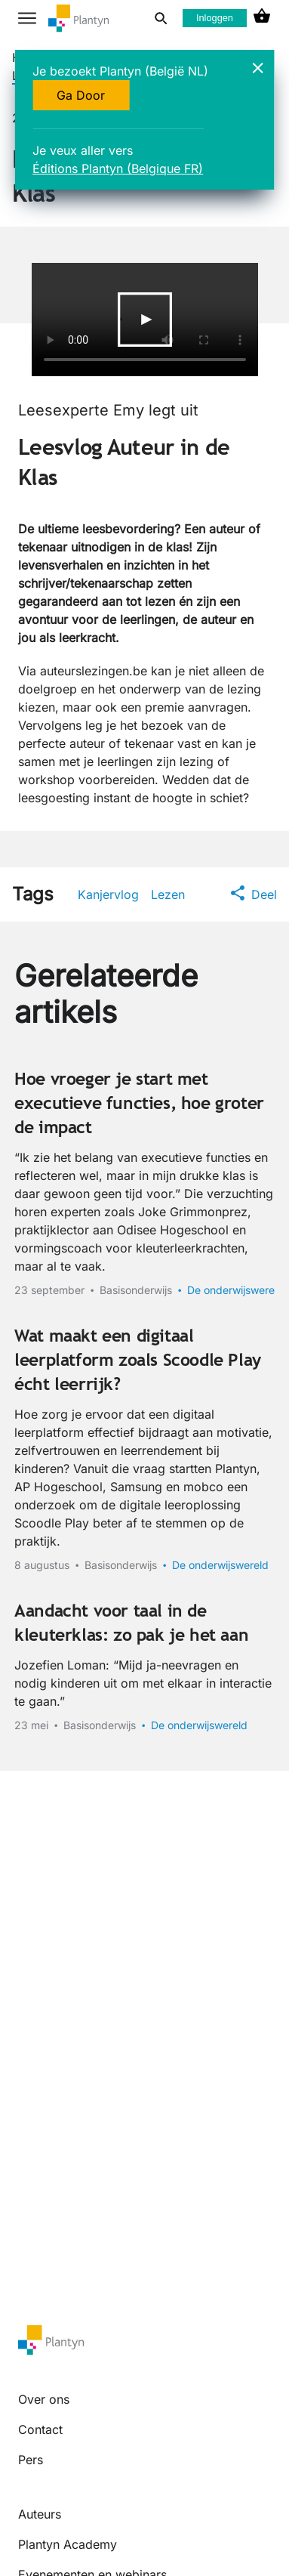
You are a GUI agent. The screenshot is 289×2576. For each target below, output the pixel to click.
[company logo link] (78, 18)
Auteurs (39, 2514)
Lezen (168, 894)
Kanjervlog (108, 894)
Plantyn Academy (67, 2544)
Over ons (43, 2399)
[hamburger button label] (27, 18)
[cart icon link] (262, 18)
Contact (40, 2429)
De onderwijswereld (235, 1289)
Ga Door (81, 95)
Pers (30, 2459)
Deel (254, 894)
